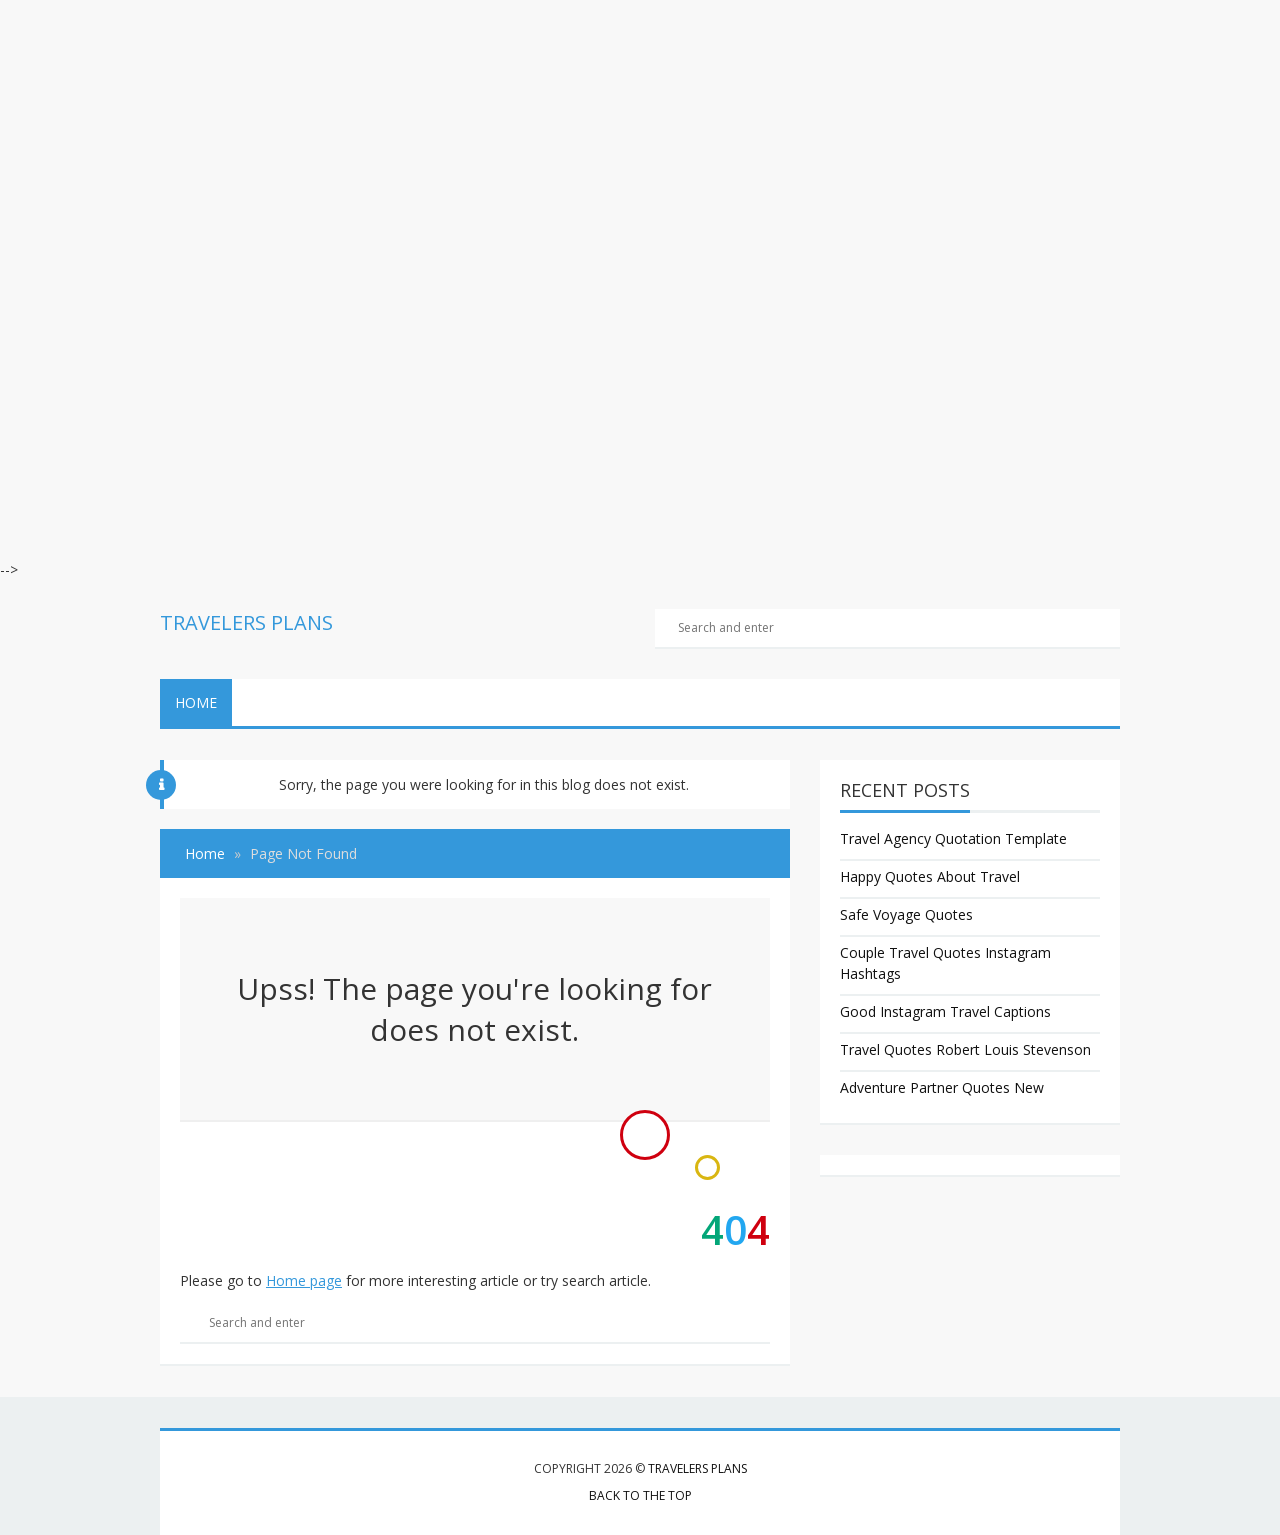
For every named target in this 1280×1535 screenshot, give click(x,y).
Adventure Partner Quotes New (942, 1087)
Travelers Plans (697, 1468)
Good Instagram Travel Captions (945, 1011)
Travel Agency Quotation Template (953, 838)
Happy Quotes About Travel (930, 876)
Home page (304, 1280)
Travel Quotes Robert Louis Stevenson (965, 1049)
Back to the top (640, 1495)
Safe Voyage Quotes (906, 914)
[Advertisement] (600, 140)
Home (196, 702)
